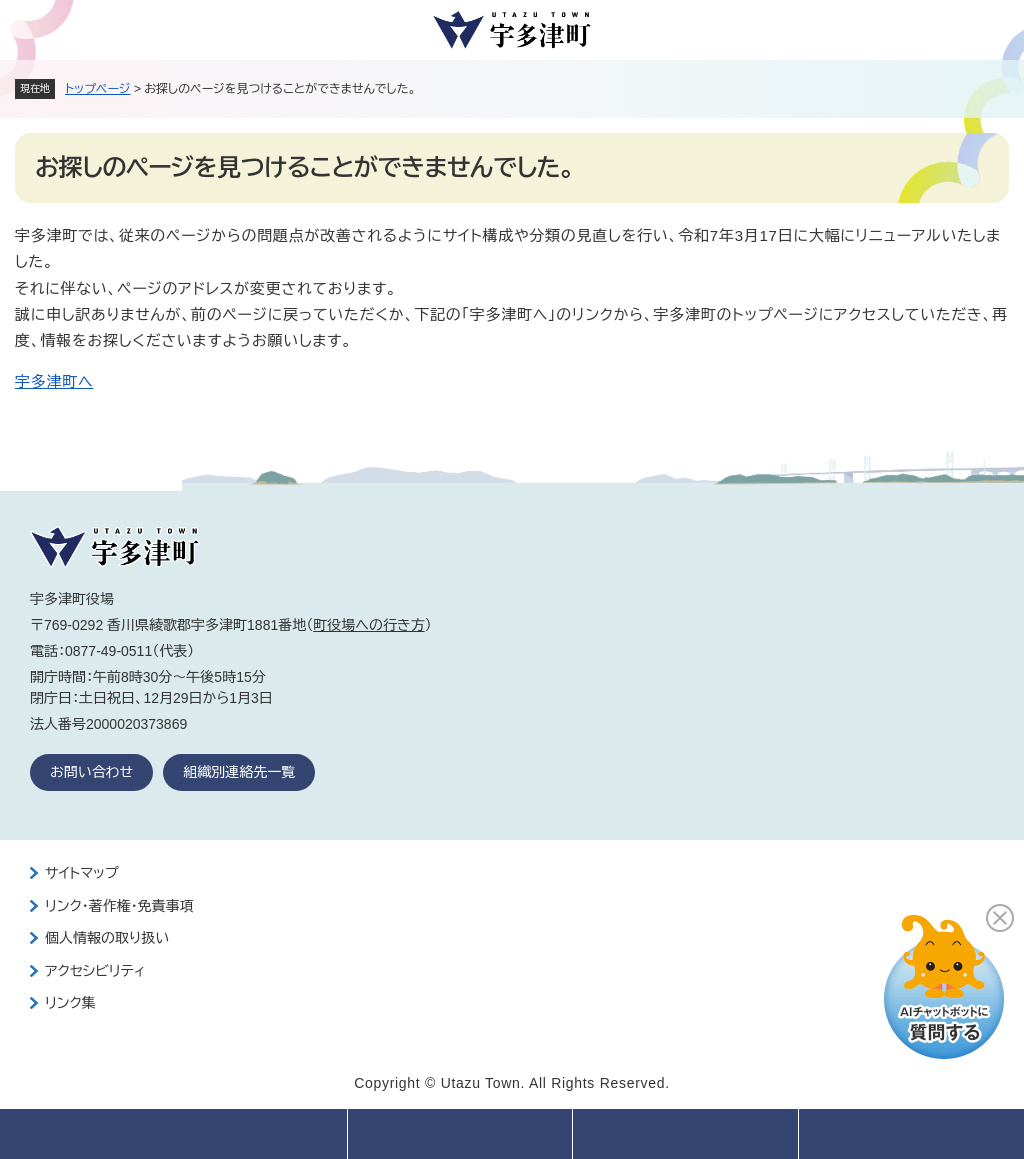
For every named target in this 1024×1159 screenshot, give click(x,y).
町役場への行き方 (368, 625)
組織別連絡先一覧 (239, 772)
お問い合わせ (91, 772)
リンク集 (70, 1003)
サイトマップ (82, 873)
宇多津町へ (54, 381)
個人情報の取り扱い (107, 938)
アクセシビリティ (95, 971)
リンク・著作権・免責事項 (119, 906)
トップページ (98, 89)
